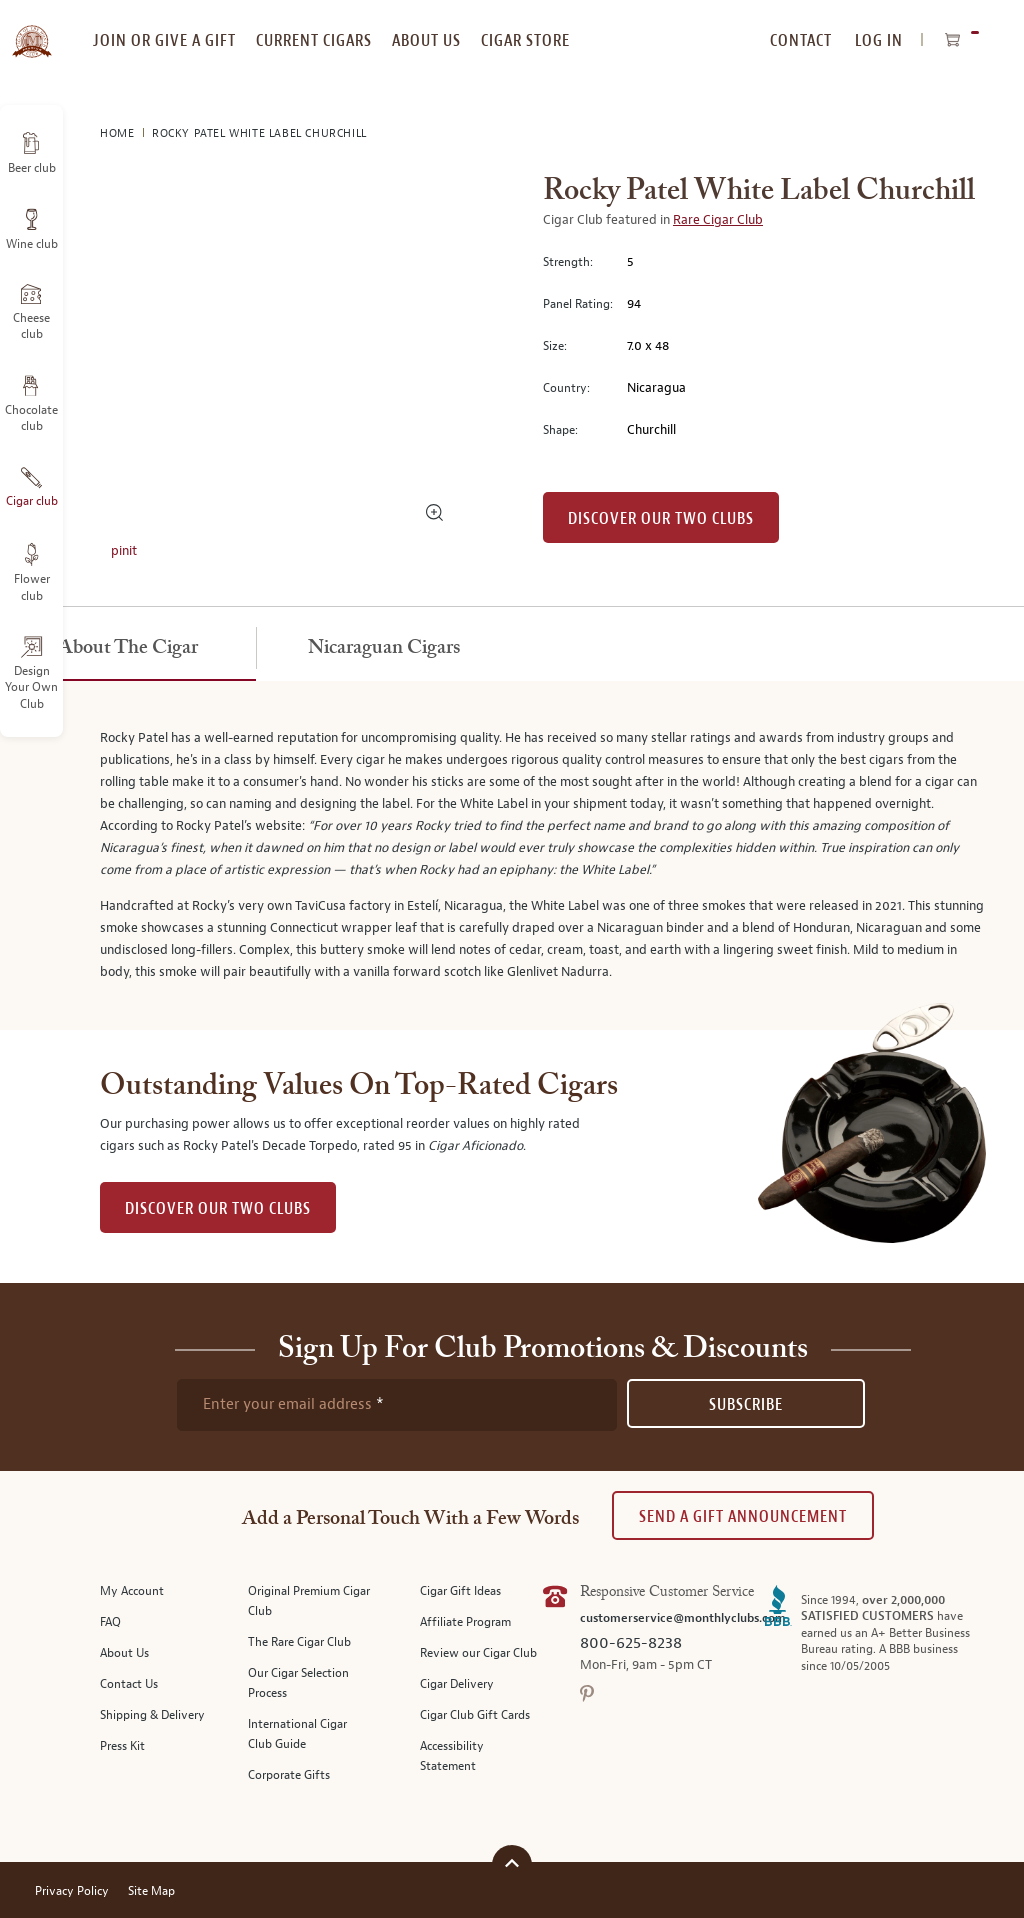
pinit (124, 551)
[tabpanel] (512, 855)
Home (119, 133)
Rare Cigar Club (718, 220)
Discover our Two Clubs (661, 518)
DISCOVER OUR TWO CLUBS (218, 1208)
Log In (879, 40)
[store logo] (31, 30)
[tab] (128, 649)
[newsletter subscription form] (397, 1405)
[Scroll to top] (512, 1862)
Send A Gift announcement (743, 1516)
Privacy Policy (72, 1891)
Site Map (151, 1891)
